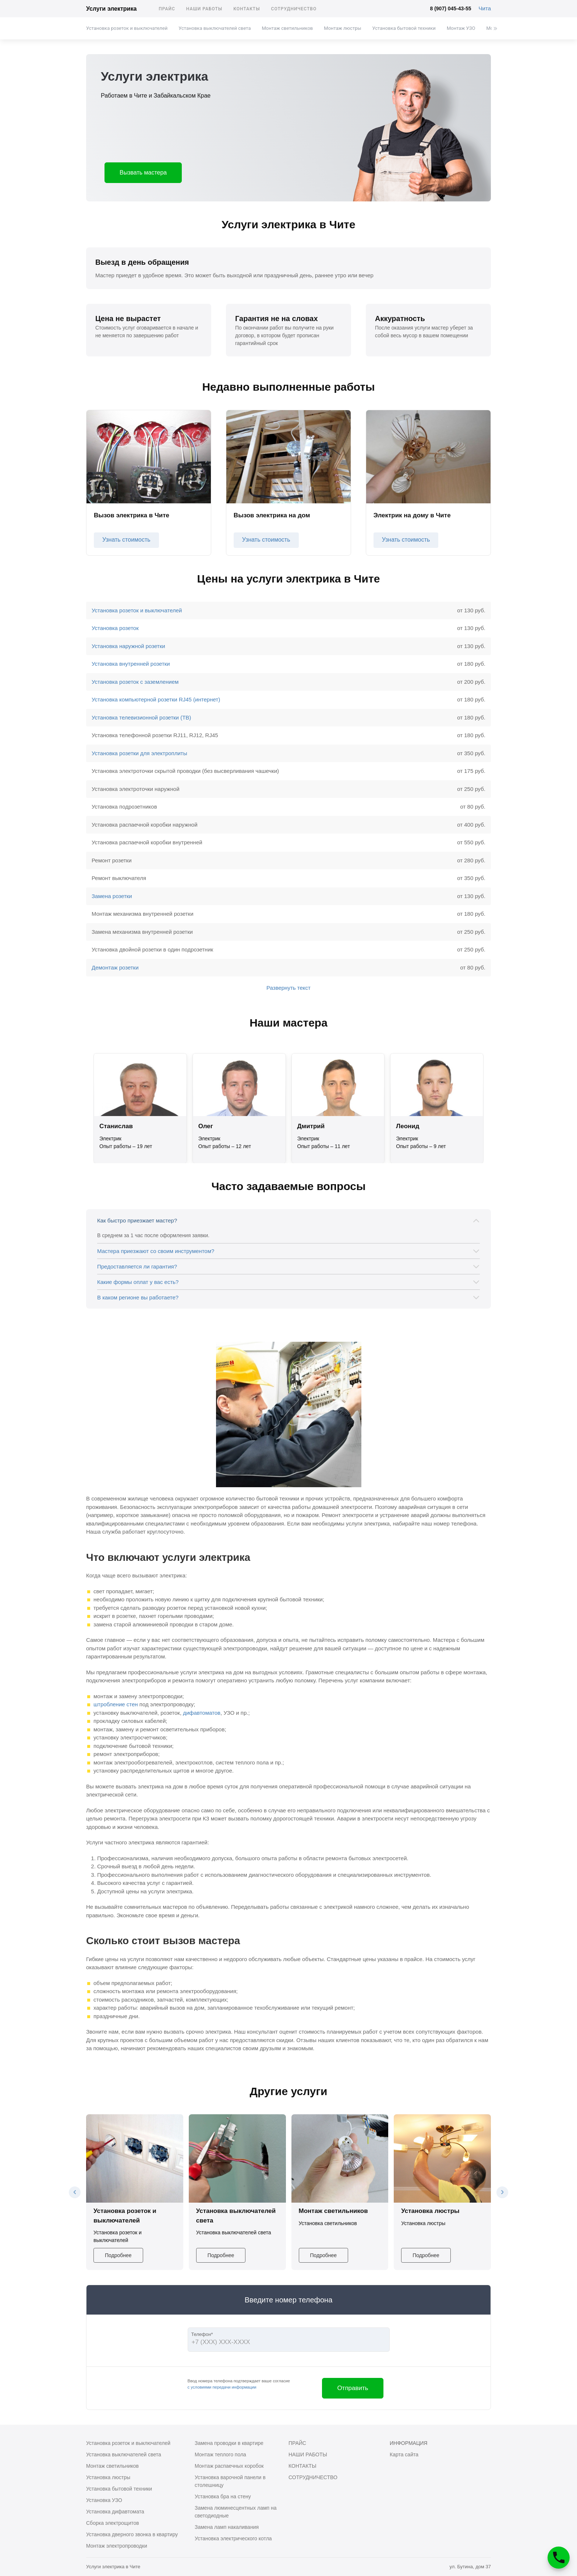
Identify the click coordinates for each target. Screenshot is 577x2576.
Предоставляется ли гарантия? (137, 1266)
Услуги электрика (111, 9)
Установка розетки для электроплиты (139, 753)
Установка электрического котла (233, 2538)
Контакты (246, 8)
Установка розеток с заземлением (135, 682)
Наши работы (204, 8)
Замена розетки (112, 896)
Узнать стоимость (126, 539)
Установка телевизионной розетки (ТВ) (141, 717)
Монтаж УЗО (461, 28)
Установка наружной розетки (128, 646)
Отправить (352, 2388)
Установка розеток (115, 628)
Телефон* (202, 2334)
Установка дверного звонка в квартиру (132, 2534)
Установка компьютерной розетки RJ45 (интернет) (156, 699)
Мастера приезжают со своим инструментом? (155, 1251)
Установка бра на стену (223, 2496)
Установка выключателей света (214, 28)
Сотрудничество (294, 8)
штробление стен (115, 1704)
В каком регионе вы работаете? (137, 1297)
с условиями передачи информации (222, 2387)
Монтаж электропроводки (116, 2546)
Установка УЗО (104, 2500)
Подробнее (118, 2255)
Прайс (167, 8)
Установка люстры (108, 2477)
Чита (485, 8)
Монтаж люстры (342, 28)
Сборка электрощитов (112, 2523)
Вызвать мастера (143, 172)
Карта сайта (404, 2454)
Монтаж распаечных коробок (229, 2466)
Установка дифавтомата (115, 2512)
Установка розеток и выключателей (126, 28)
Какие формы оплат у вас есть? (137, 1282)
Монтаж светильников (287, 28)
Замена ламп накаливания (227, 2527)
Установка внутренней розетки (131, 664)
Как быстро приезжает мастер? (137, 1220)
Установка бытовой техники (404, 28)
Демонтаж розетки (115, 967)
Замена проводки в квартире (229, 2443)
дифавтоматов (201, 1713)
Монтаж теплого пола (220, 2454)
